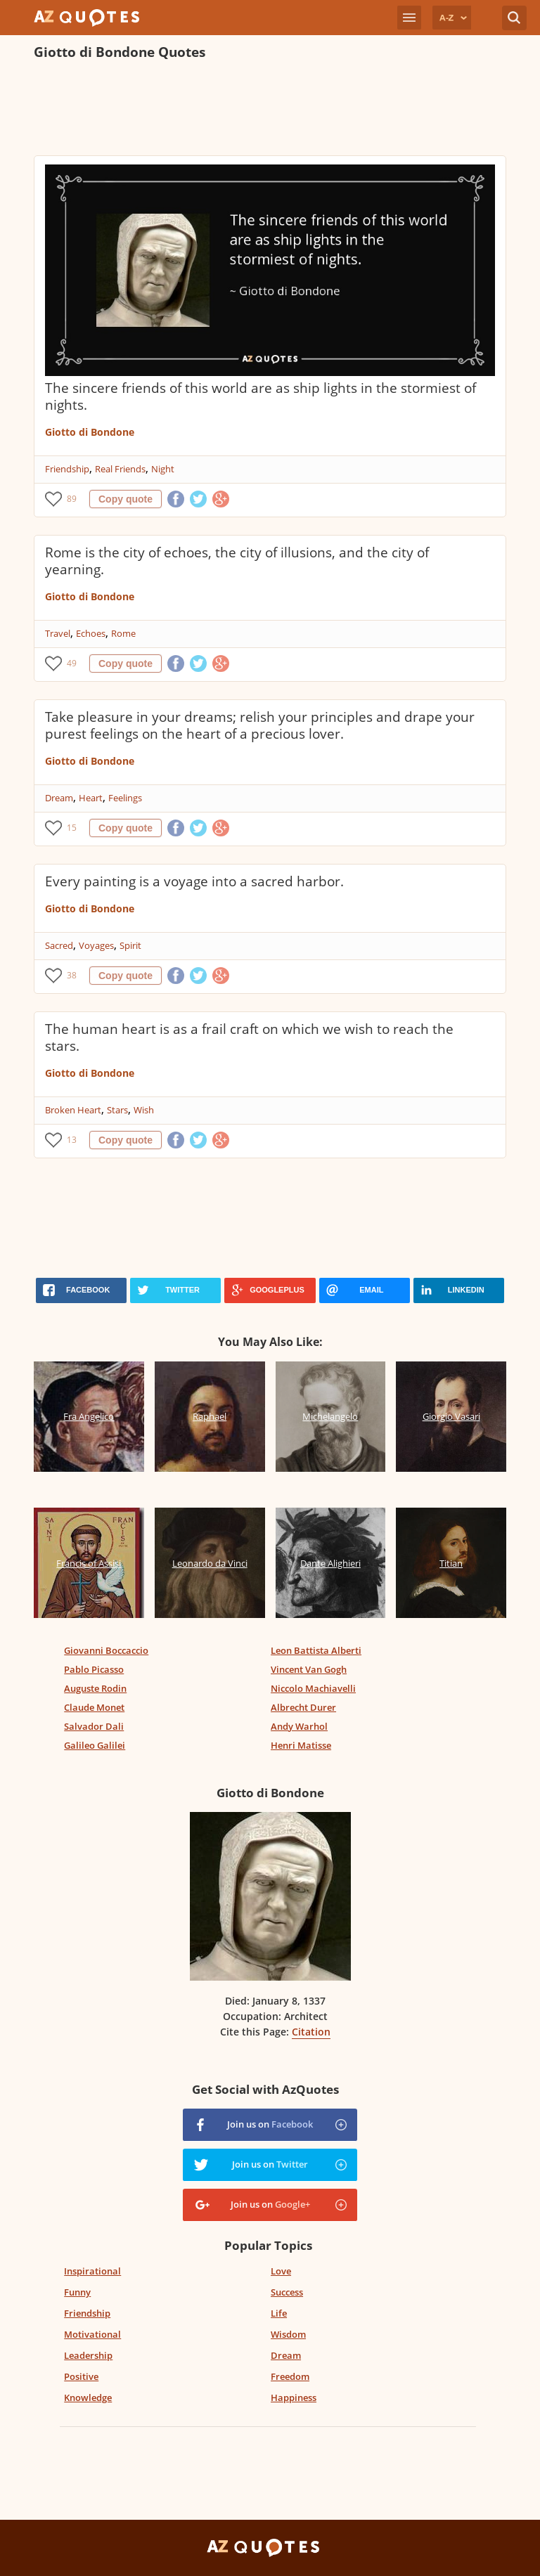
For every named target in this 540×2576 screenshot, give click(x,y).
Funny (77, 2292)
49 (72, 663)
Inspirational (92, 2271)
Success (287, 2292)
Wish (144, 1109)
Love (281, 2271)
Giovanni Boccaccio (106, 1650)
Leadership (88, 2355)
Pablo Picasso (94, 1669)
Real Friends (120, 468)
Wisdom (288, 2334)
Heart (91, 797)
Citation (311, 2031)
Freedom (290, 2376)
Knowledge (88, 2397)
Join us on (270, 2124)
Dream (59, 797)
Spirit (130, 945)
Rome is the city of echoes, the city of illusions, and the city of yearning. (237, 561)
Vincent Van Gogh (309, 1669)
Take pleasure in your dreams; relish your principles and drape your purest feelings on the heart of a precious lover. (260, 725)
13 (72, 1140)
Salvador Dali (94, 1726)
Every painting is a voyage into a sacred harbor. (194, 881)
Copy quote (125, 499)
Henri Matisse (301, 1745)
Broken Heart (73, 1109)
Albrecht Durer (303, 1707)
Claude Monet (94, 1707)
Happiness (293, 2397)
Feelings (125, 797)
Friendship (67, 468)
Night (162, 468)
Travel (57, 633)
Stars (117, 1109)
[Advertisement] (270, 109)
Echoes (90, 633)
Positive (81, 2376)
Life (279, 2313)
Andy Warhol (299, 1726)
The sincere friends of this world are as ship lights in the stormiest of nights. (260, 396)
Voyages (96, 945)
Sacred (59, 945)
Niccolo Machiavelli (313, 1688)
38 (72, 975)
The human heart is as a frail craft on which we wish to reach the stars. (249, 1037)
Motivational (92, 2334)
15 (72, 828)
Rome (123, 633)
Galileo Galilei (94, 1745)
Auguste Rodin (95, 1688)
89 (72, 499)
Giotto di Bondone (89, 432)
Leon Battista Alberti (316, 1650)
